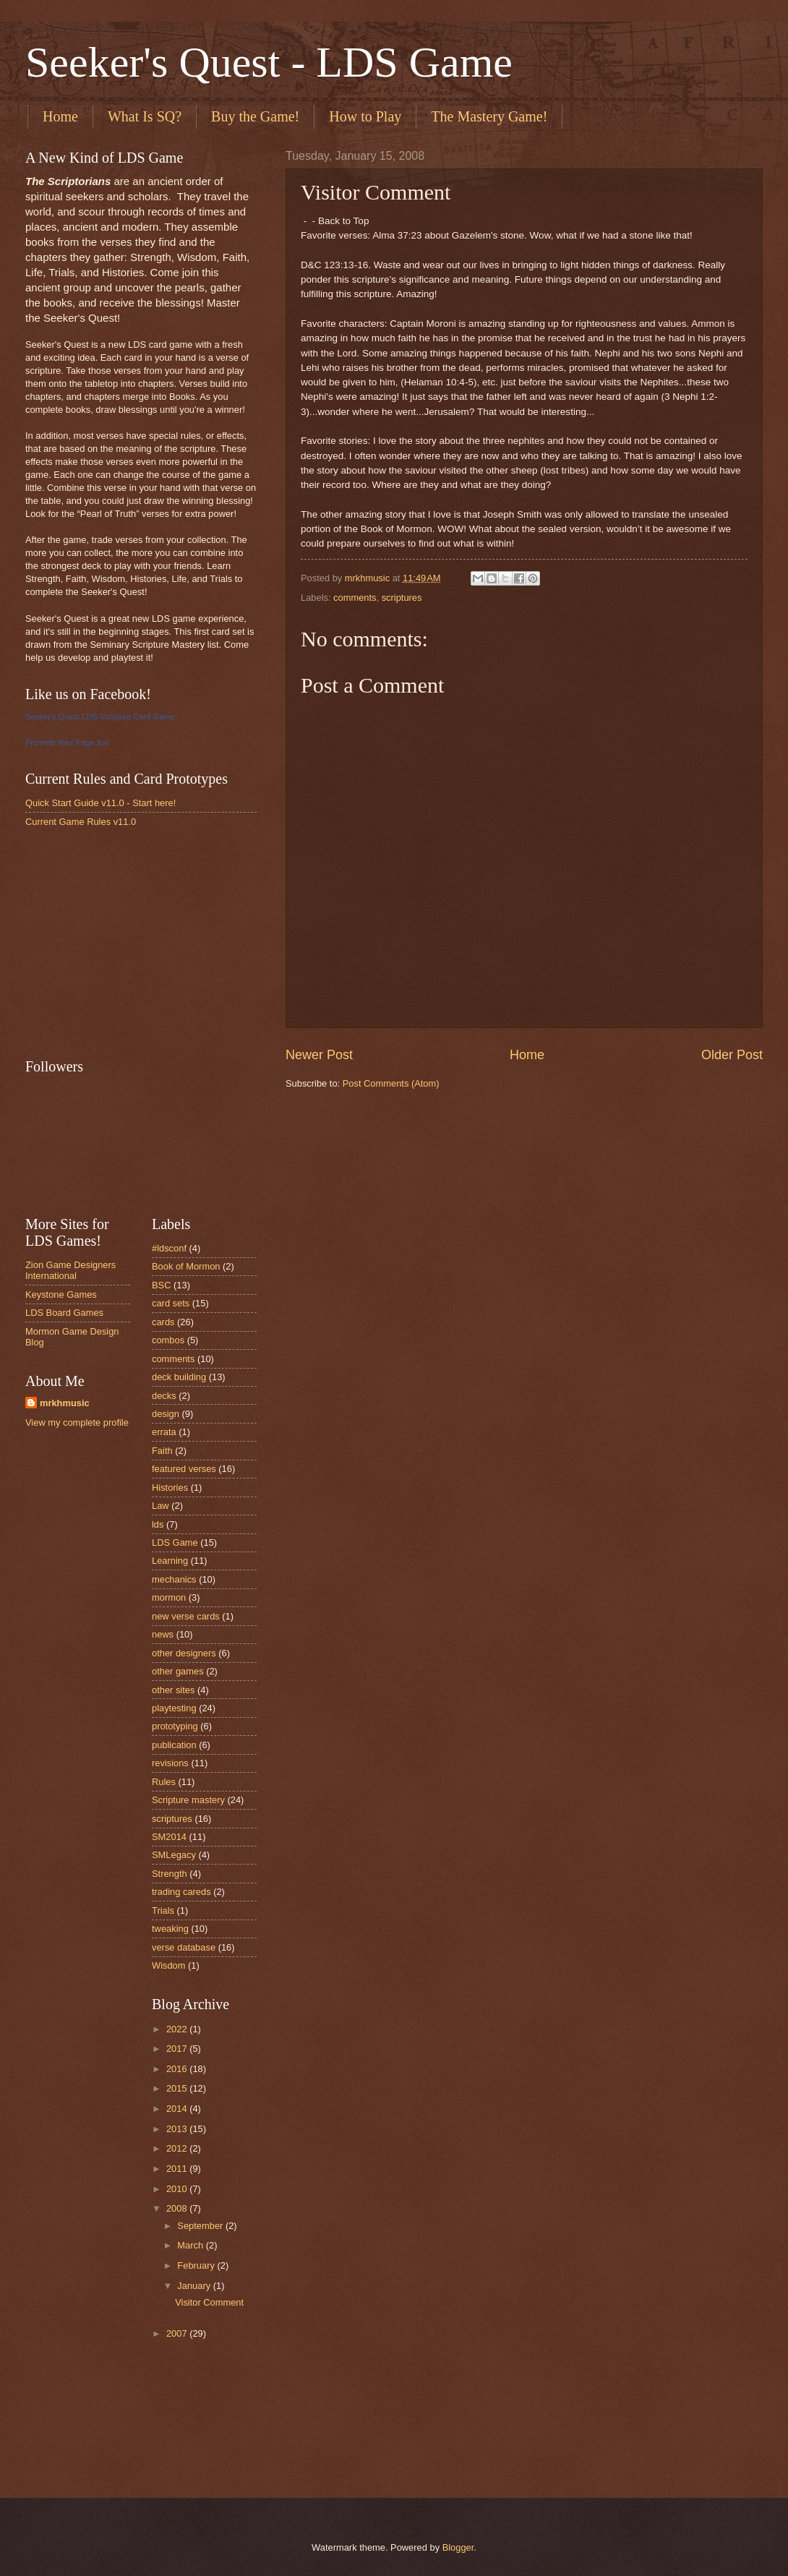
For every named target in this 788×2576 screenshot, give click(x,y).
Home (60, 116)
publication (174, 1745)
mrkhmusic (65, 1403)
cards (163, 1322)
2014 (177, 2108)
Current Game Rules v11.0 (80, 821)
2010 (177, 2188)
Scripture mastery (188, 1799)
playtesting (174, 1708)
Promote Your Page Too (67, 742)
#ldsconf (169, 1248)
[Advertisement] (133, 942)
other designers (184, 1653)
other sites (173, 1690)
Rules (164, 1781)
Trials (163, 1910)
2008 (177, 2208)
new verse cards (186, 1616)
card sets (170, 1303)
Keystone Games (61, 1294)
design (165, 1413)
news (163, 1634)
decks (164, 1395)
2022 (177, 2029)
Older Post (732, 1055)
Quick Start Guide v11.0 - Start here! (100, 802)
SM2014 (169, 1836)
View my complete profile (77, 1422)
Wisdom (169, 1965)
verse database (183, 1947)
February (197, 2265)
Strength (169, 1873)
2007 (177, 2333)
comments (354, 597)
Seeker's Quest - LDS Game (269, 62)
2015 (177, 2088)
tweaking (170, 1928)
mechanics (174, 1579)
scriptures (402, 597)
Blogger (458, 2547)
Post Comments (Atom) (391, 1083)
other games (178, 1671)
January (195, 2285)
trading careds (181, 1891)
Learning (170, 1560)
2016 (177, 2068)
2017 (177, 2048)
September (201, 2225)
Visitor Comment (209, 2302)
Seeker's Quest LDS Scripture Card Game (99, 716)
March (191, 2245)
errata (164, 1431)
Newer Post (319, 1055)
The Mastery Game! (489, 116)
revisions (170, 1763)
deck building (179, 1377)
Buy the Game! (255, 116)
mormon (169, 1597)
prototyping (175, 1726)
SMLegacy (174, 1854)
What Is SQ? (144, 116)
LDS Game (175, 1542)
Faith (162, 1450)
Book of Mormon (186, 1266)
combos (168, 1340)
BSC (161, 1285)
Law (160, 1505)
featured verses (184, 1468)
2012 (177, 2148)
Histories (170, 1487)
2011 (177, 2168)
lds (157, 1524)
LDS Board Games (64, 1312)
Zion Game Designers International (70, 1270)
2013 (177, 2128)
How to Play (365, 116)
